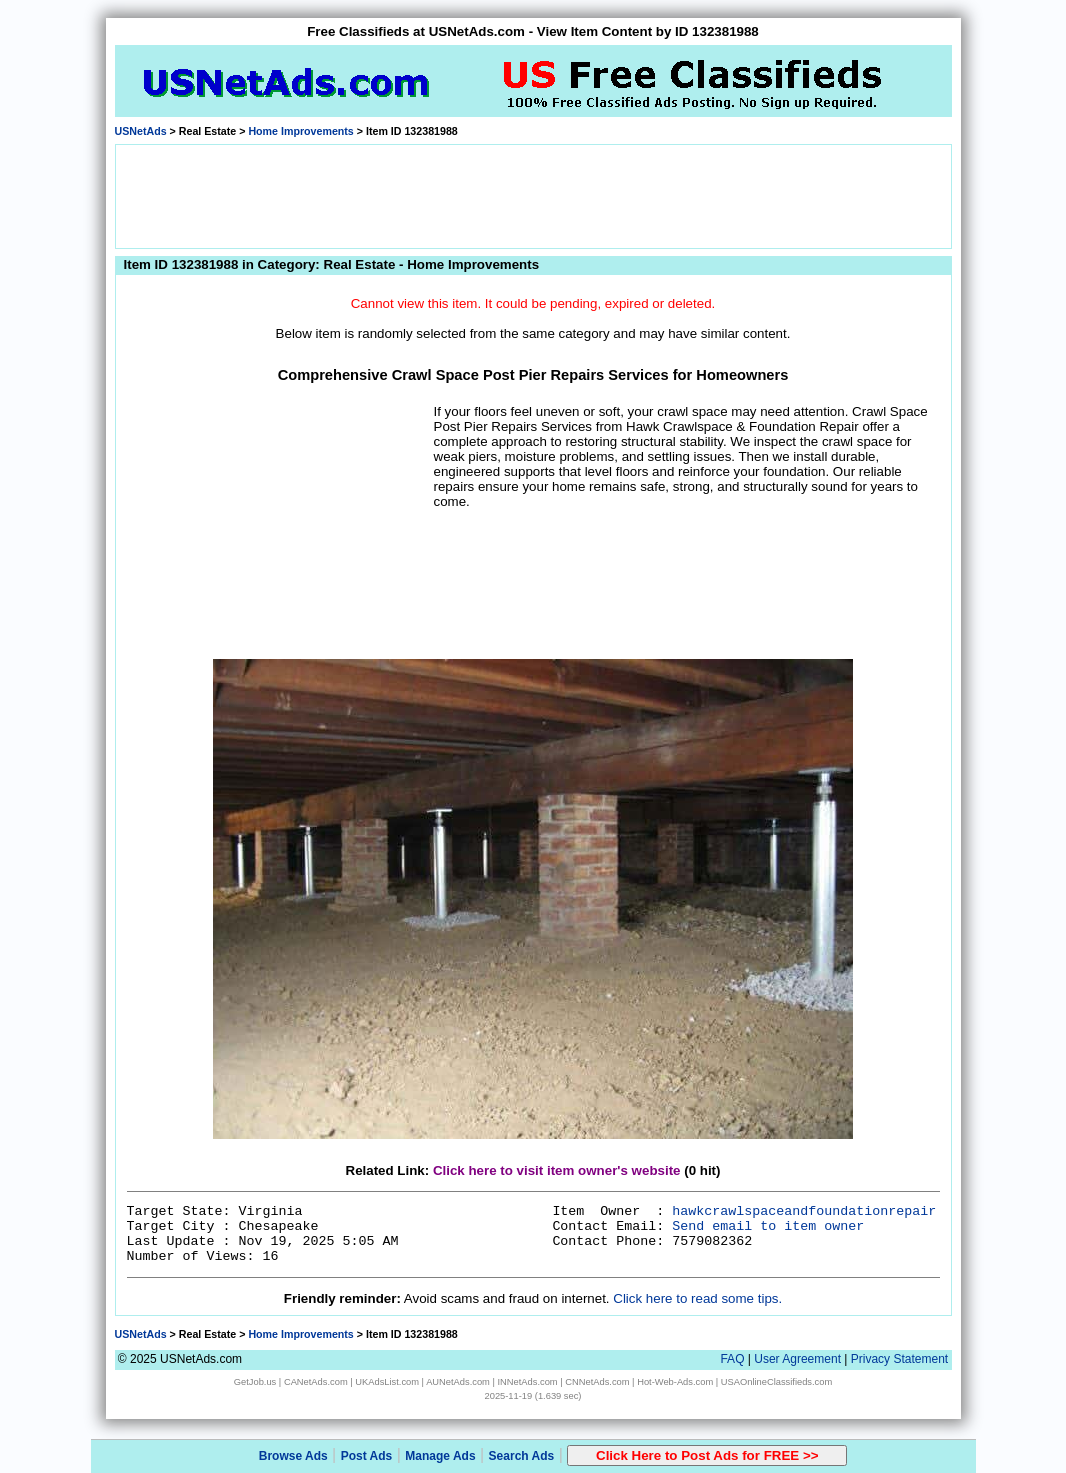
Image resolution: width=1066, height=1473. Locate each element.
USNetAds (141, 131)
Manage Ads (440, 1456)
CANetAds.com (316, 1382)
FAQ (732, 1359)
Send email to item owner (768, 1226)
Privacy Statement (899, 1359)
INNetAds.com (528, 1382)
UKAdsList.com (387, 1382)
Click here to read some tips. (697, 1298)
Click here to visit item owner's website (557, 1170)
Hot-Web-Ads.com (675, 1382)
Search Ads (522, 1456)
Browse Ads (293, 1456)
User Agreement (797, 1359)
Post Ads (367, 1456)
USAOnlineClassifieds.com (776, 1382)
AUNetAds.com (458, 1382)
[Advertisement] (533, 195)
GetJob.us (255, 1382)
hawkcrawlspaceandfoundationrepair (804, 1211)
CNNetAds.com (597, 1382)
